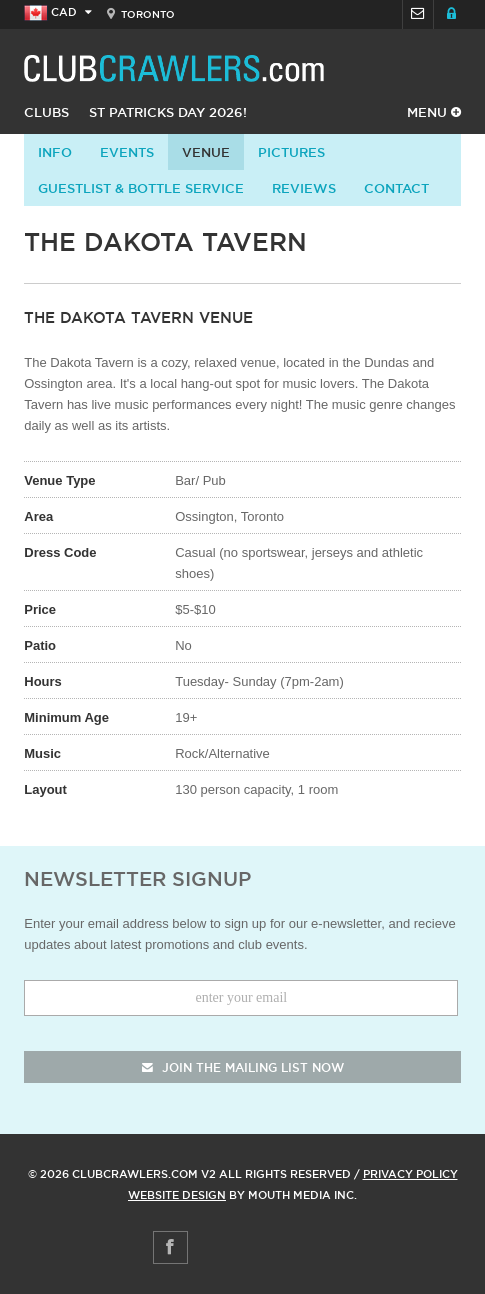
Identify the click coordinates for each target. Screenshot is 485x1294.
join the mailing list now (243, 1067)
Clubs (46, 112)
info (55, 152)
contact (396, 188)
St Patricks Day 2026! (168, 112)
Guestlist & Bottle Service (141, 188)
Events (127, 152)
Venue (206, 152)
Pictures (291, 152)
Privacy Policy (410, 1174)
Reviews (304, 188)
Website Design (177, 1195)
